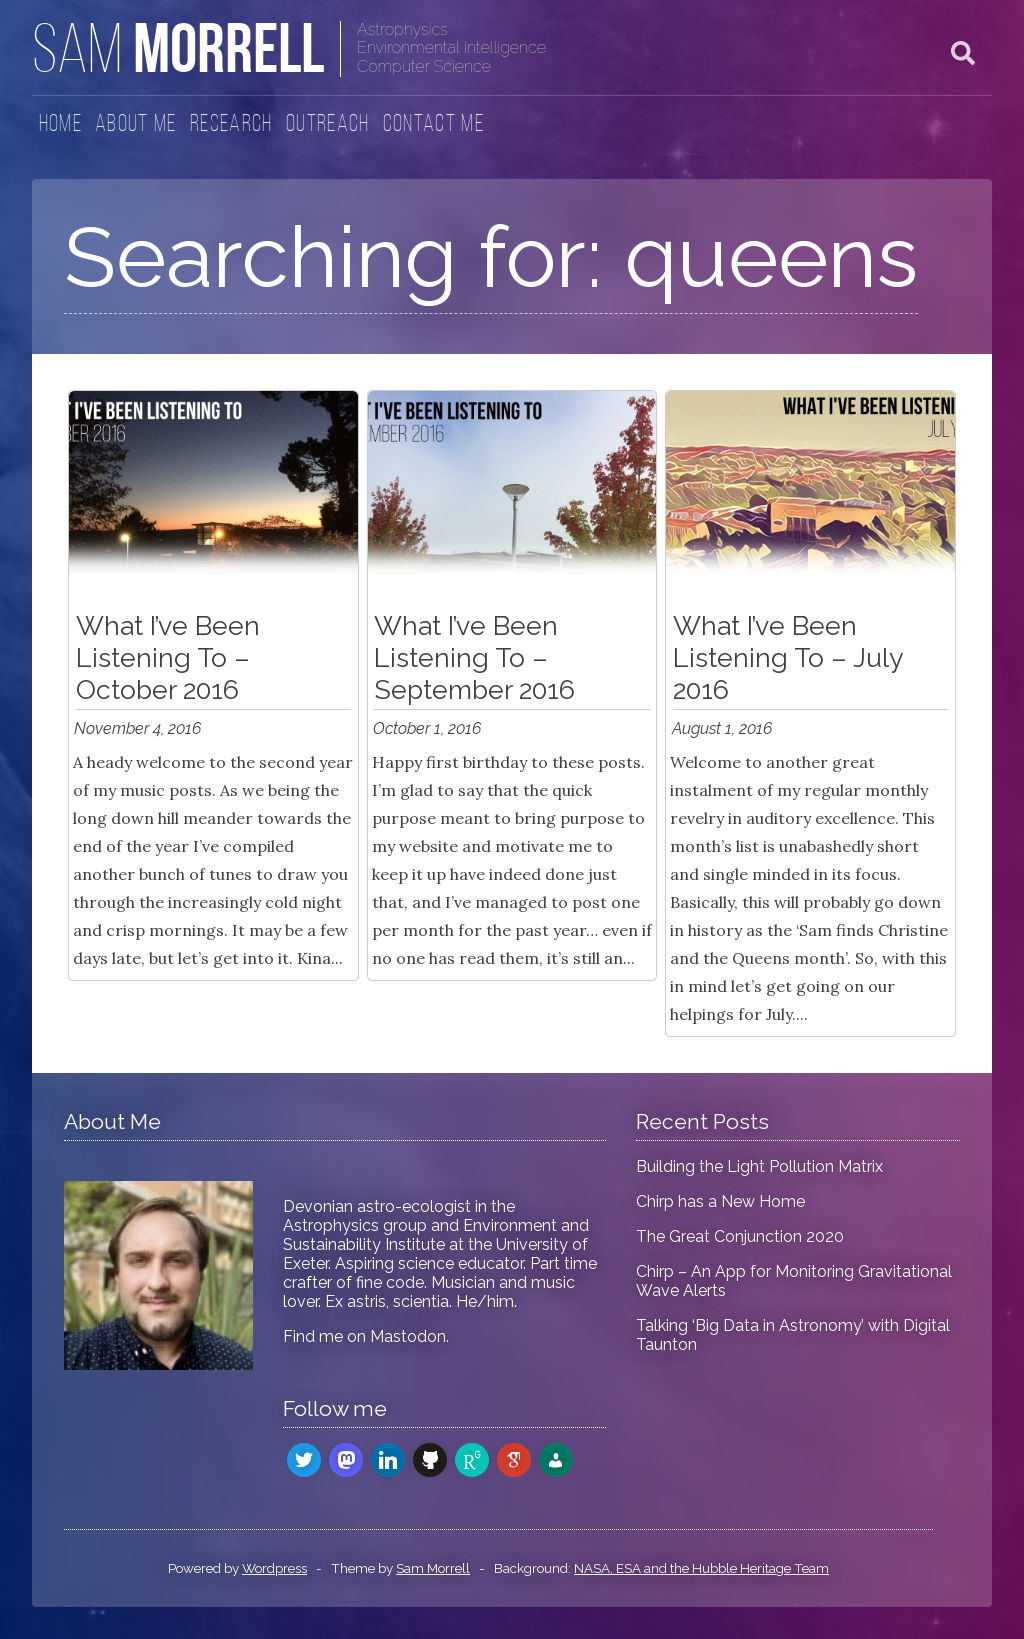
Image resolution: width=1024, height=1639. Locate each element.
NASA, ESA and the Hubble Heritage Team (701, 1568)
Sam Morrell (433, 1568)
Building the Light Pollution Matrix (759, 1166)
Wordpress (274, 1568)
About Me (136, 125)
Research (231, 125)
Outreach (328, 125)
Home (60, 125)
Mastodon (408, 1336)
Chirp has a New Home (720, 1201)
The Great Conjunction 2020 (740, 1236)
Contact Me (433, 125)
